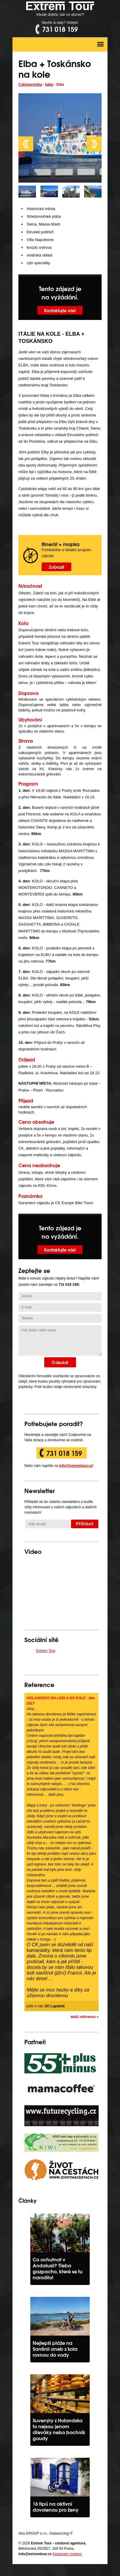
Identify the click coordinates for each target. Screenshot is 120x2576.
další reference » (84, 2017)
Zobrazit (56, 567)
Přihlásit (85, 1523)
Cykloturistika (30, 85)
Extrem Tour (45, 1651)
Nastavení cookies (67, 2554)
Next (94, 143)
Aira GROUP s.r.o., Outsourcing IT (45, 2533)
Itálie (49, 85)
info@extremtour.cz (75, 1466)
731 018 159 (64, 1453)
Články (27, 2200)
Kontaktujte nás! (60, 310)
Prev (25, 143)
